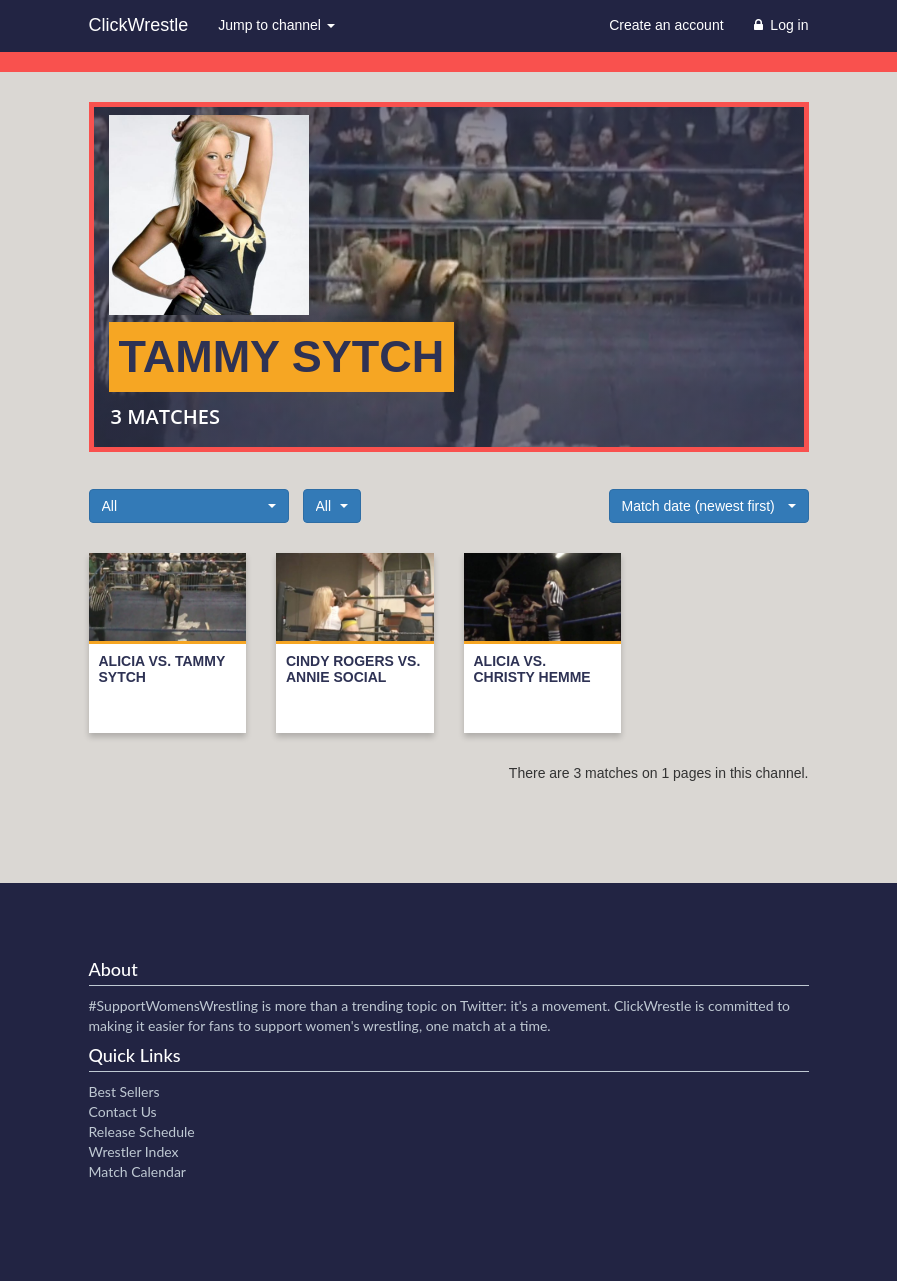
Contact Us (123, 1111)
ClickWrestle (139, 25)
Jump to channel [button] (276, 25)
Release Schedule (142, 1131)
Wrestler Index (134, 1151)
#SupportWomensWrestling (174, 1005)
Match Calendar (137, 1171)
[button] (189, 506)
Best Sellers (124, 1091)
